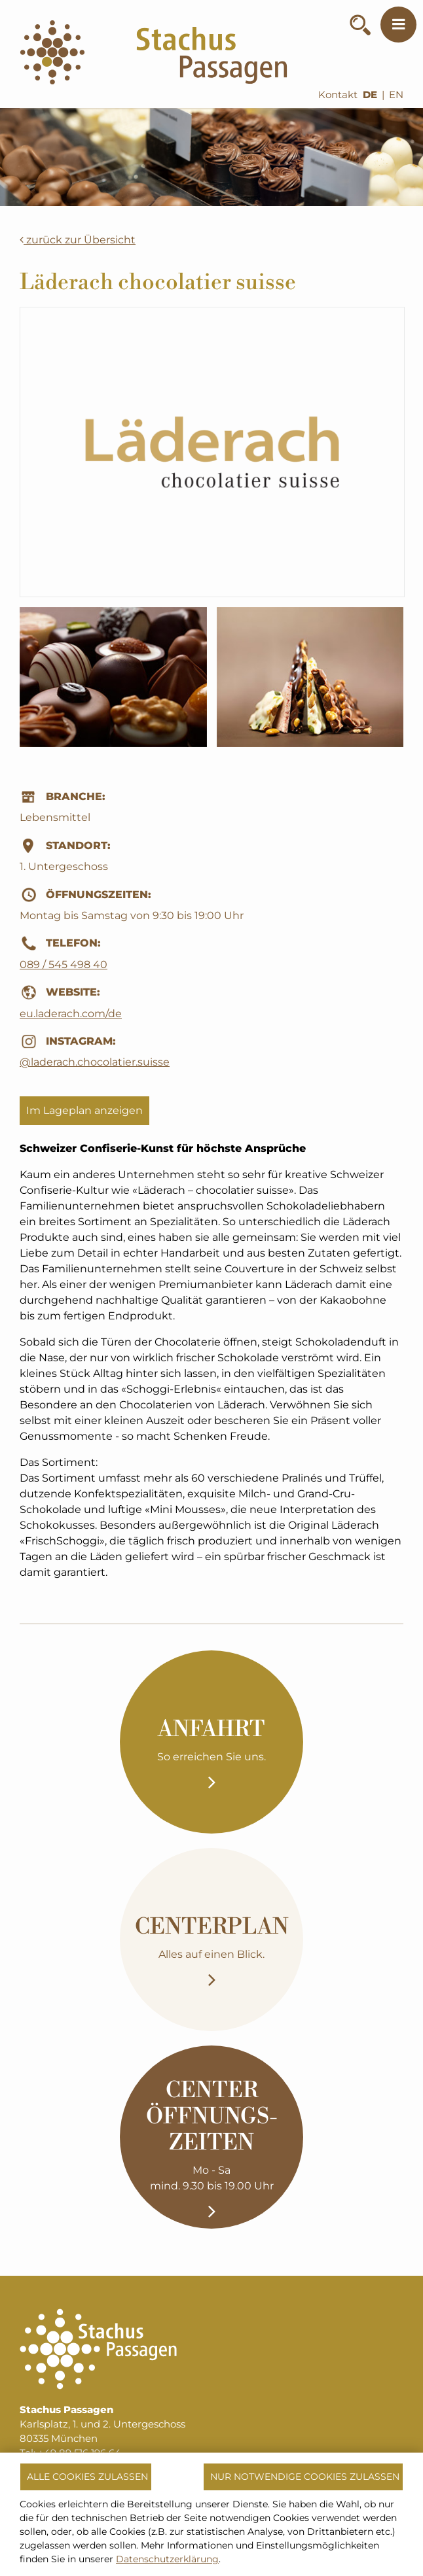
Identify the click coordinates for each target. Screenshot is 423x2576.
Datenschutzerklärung (167, 2559)
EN (396, 95)
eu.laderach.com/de (71, 1013)
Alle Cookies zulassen (87, 2476)
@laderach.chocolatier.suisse (95, 1062)
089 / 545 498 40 (63, 964)
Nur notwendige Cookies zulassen (304, 2476)
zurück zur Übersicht (78, 240)
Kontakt (338, 95)
